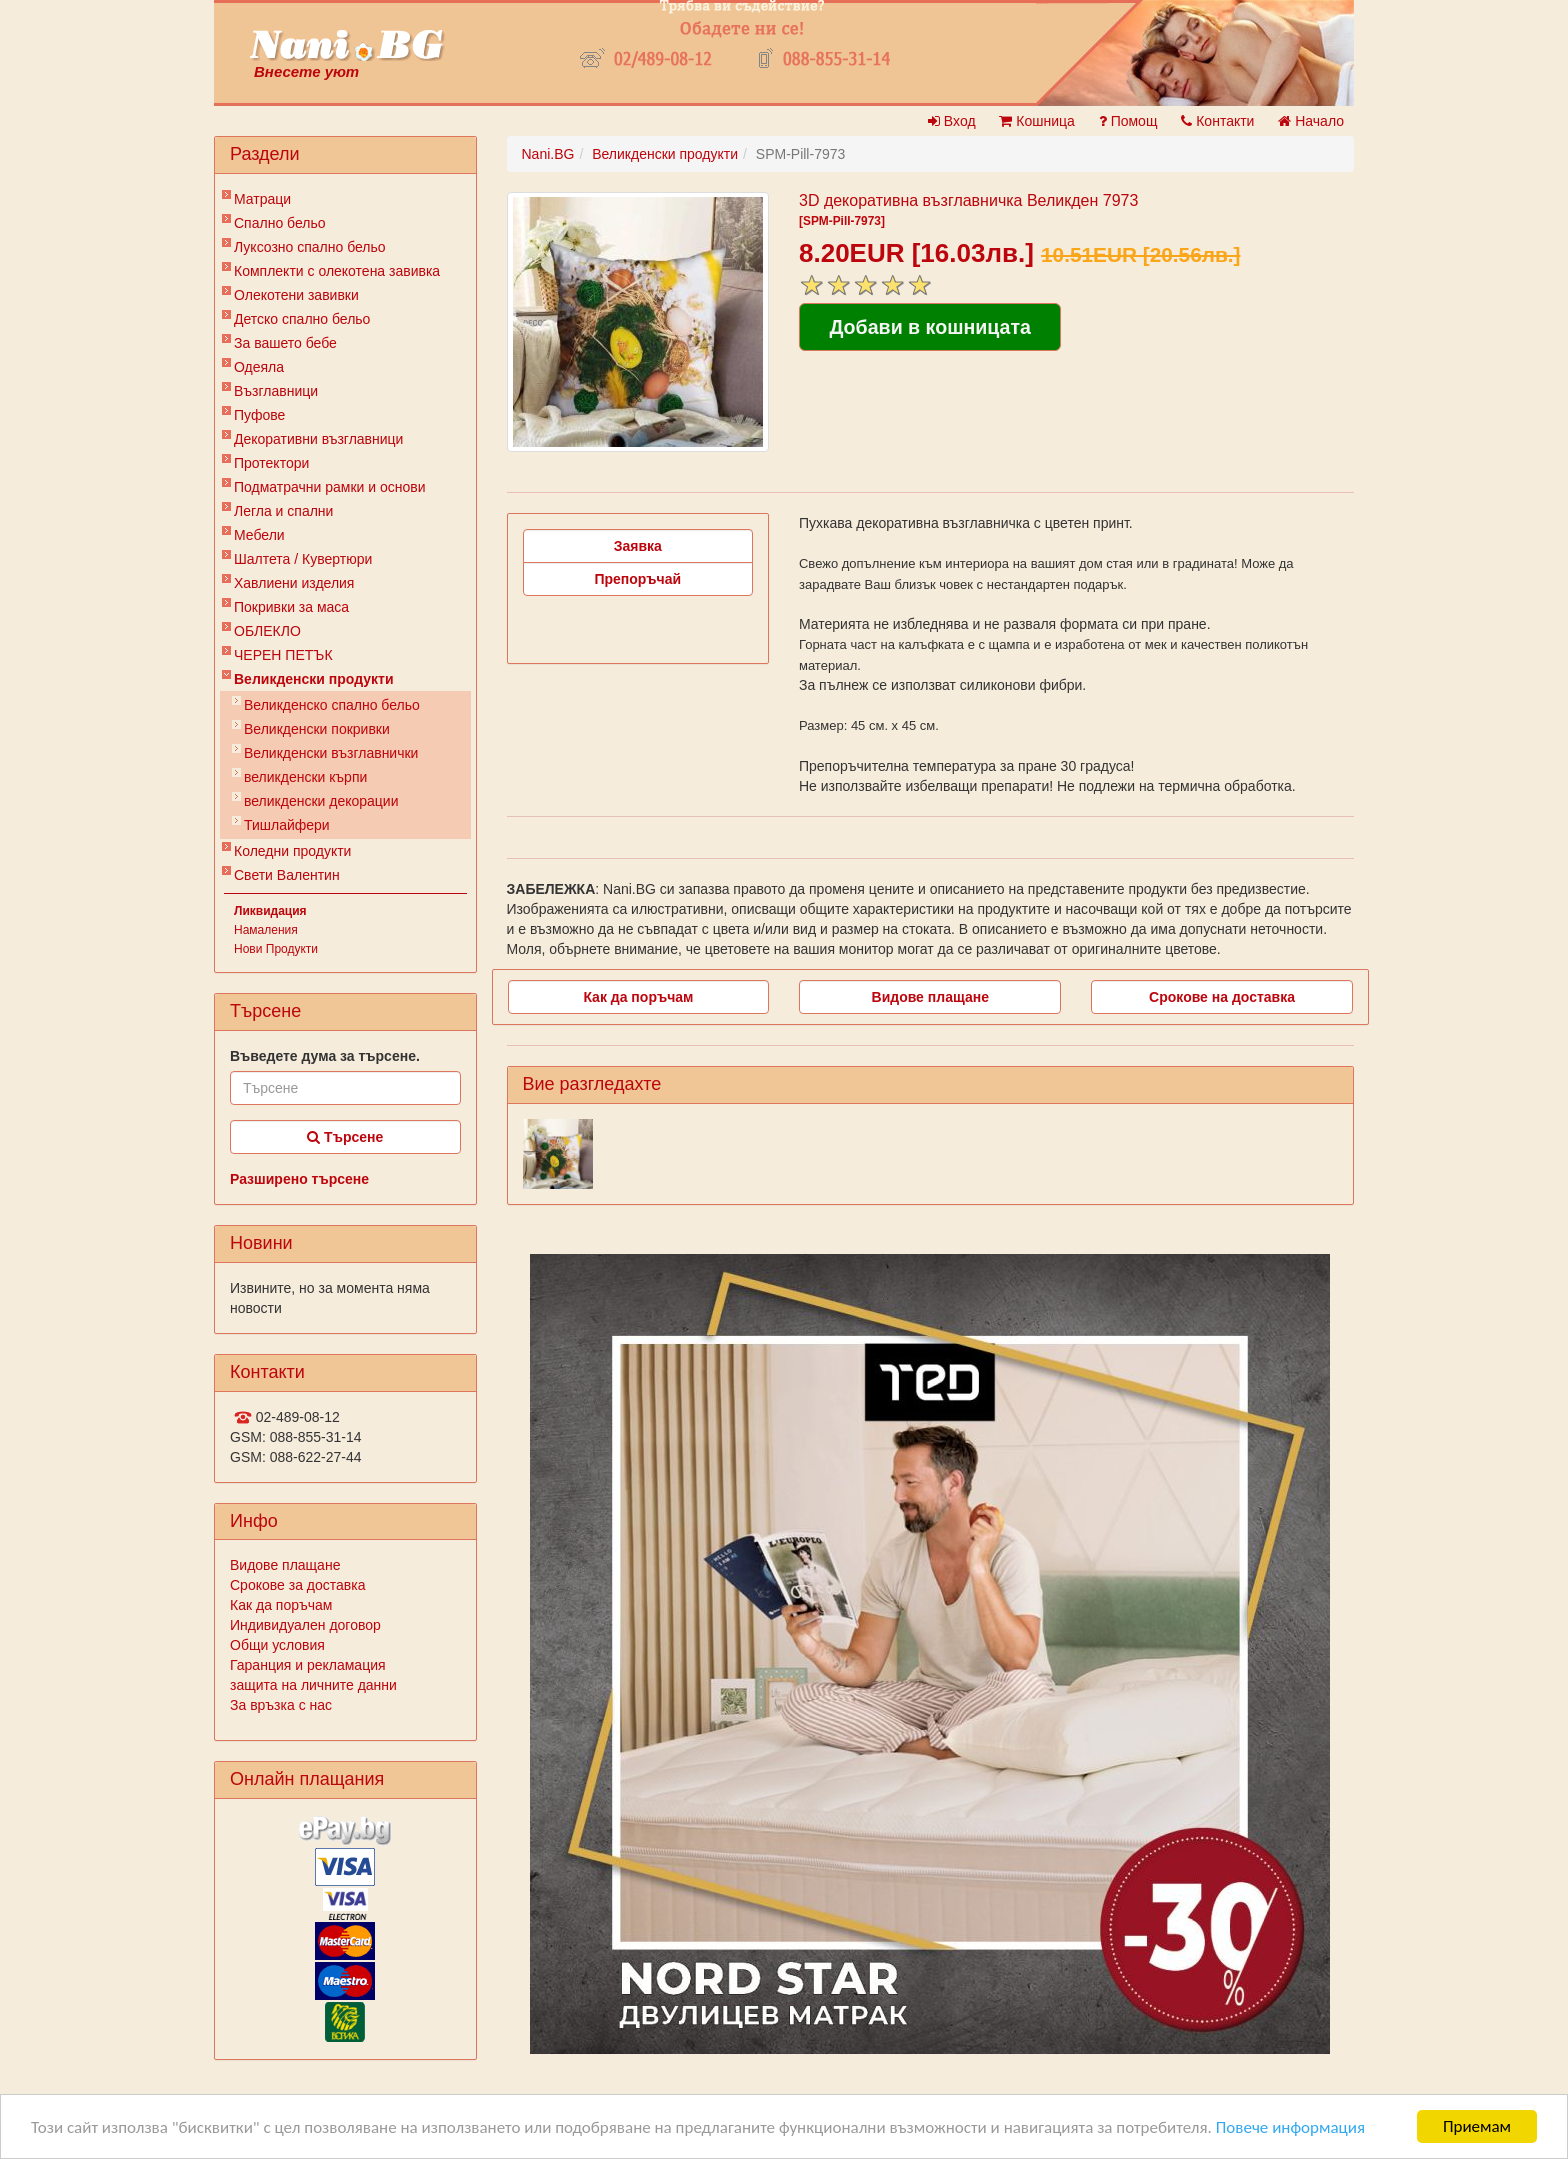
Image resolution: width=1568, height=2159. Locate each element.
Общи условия (277, 1645)
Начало (1311, 121)
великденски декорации (321, 801)
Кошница (1036, 121)
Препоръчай (637, 579)
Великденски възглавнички (331, 753)
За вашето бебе (285, 343)
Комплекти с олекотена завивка (337, 271)
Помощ (1128, 121)
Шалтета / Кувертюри (303, 559)
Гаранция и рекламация (308, 1665)
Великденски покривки (317, 729)
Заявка (638, 546)
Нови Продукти (276, 949)
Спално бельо (280, 223)
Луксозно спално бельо (310, 247)
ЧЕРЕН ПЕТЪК (283, 655)
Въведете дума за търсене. (325, 1056)
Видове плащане (285, 1565)
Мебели (259, 535)
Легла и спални (283, 511)
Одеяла (259, 367)
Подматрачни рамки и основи (330, 487)
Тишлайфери (287, 825)
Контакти (1217, 121)
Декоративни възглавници (318, 439)
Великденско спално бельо (332, 705)
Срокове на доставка (1222, 997)
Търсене (345, 1137)
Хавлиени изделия (294, 583)
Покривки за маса (291, 607)
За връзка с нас (281, 1705)
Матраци (262, 199)
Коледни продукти (292, 851)
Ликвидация (270, 911)
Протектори (271, 463)
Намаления (266, 930)
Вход (952, 121)
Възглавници (276, 391)
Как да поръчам (281, 1605)
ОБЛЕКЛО (267, 631)
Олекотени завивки (296, 295)
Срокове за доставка (297, 1585)
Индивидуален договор (305, 1625)
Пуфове (259, 415)
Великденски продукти (314, 679)
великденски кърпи (305, 777)
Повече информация (1290, 2127)
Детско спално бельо (302, 319)
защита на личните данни (313, 1685)
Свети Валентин (287, 875)
